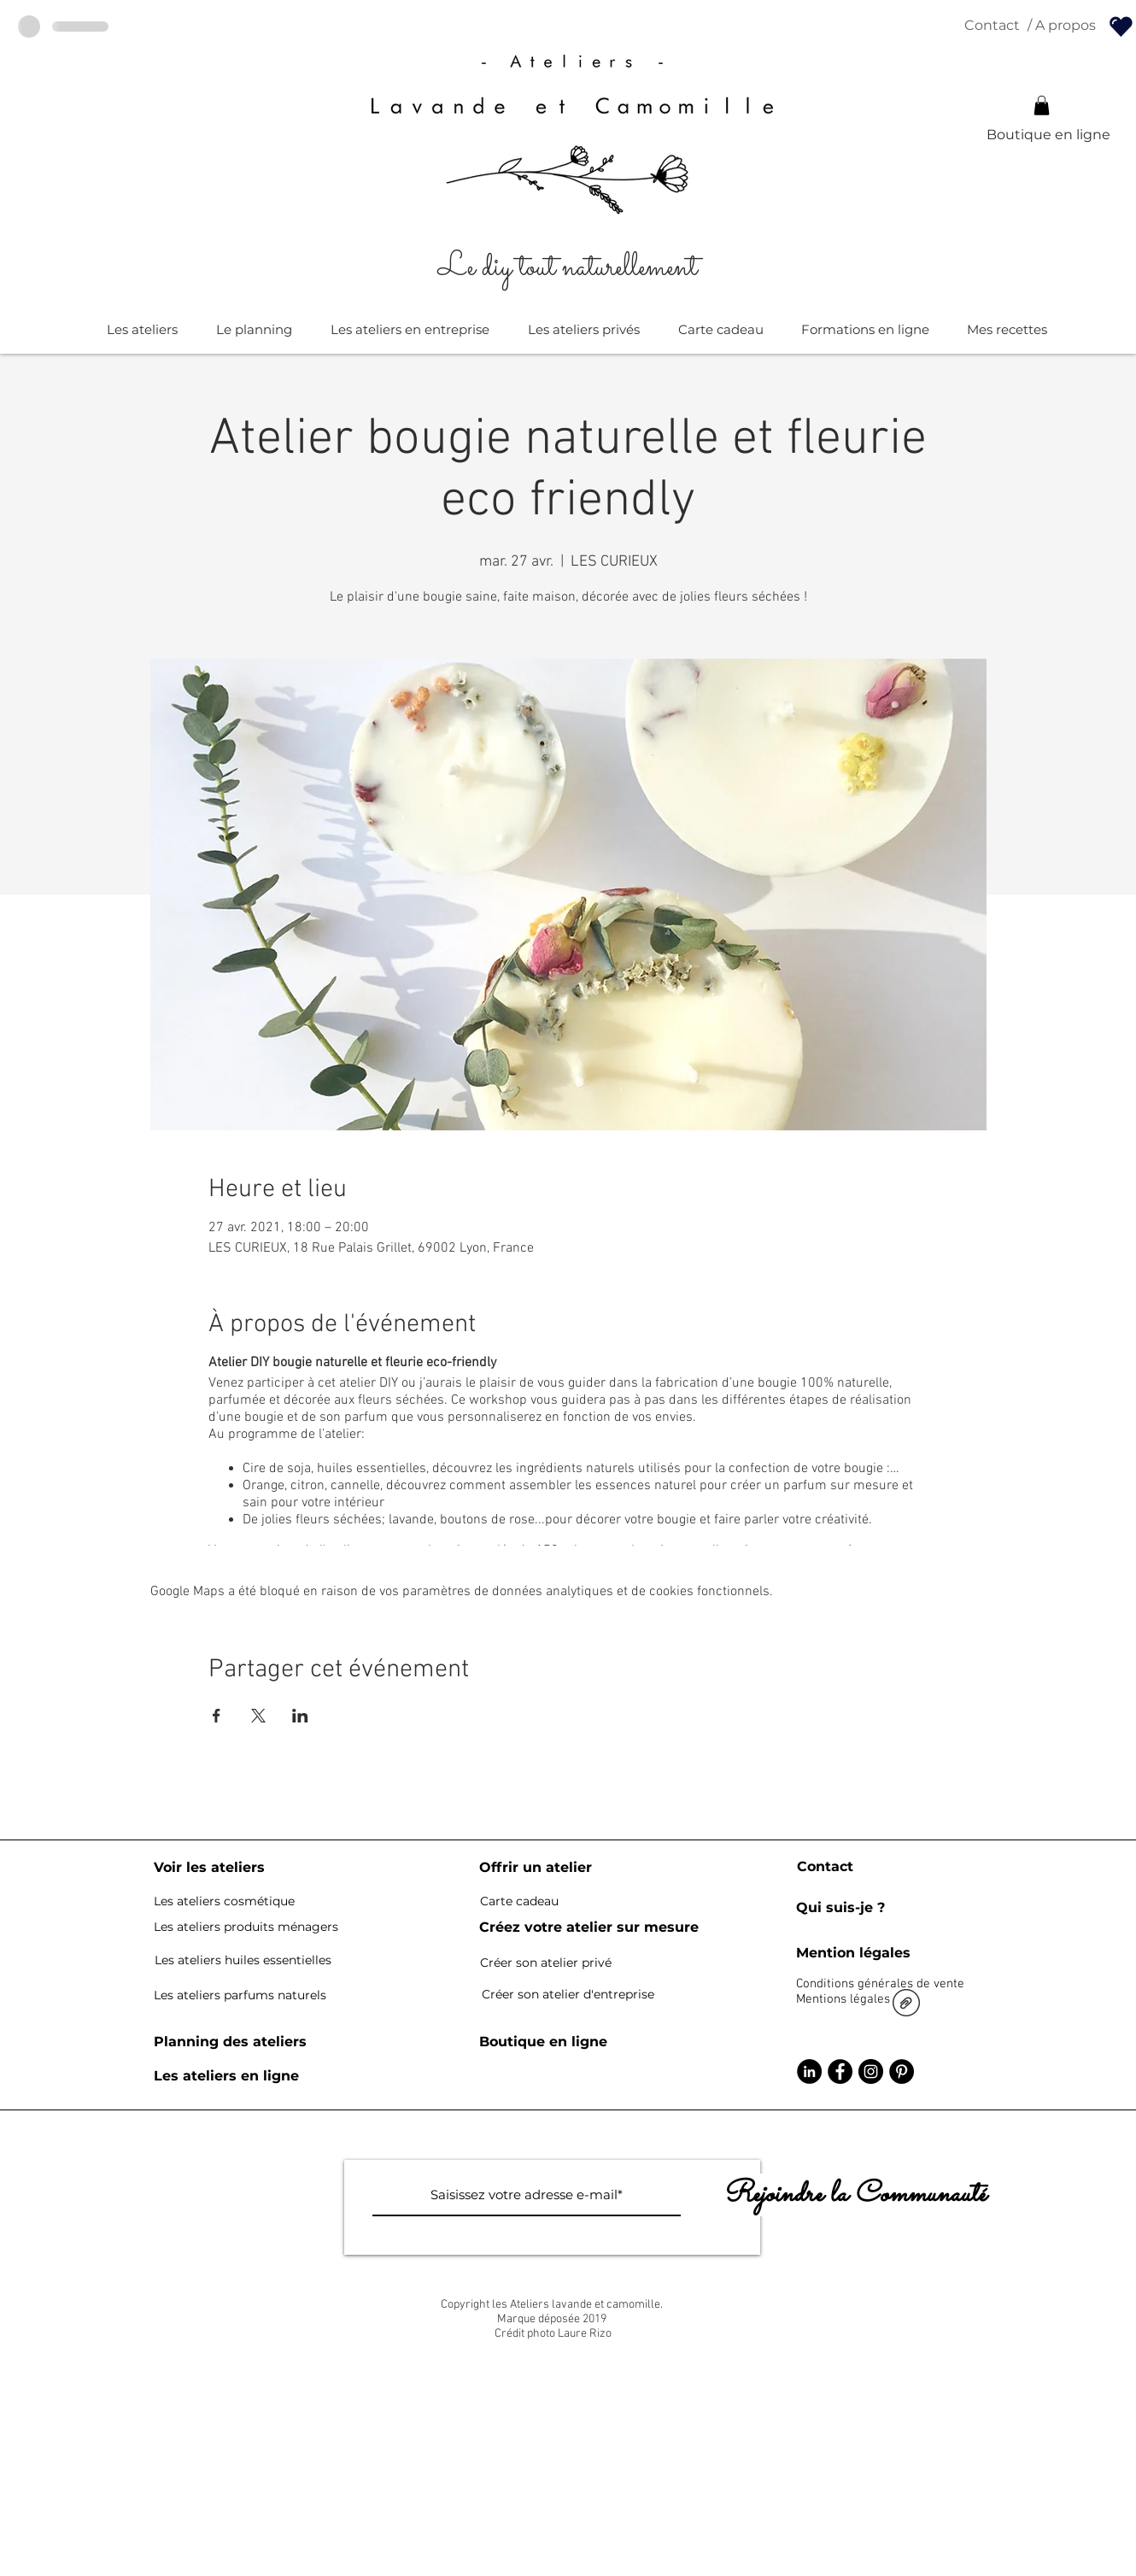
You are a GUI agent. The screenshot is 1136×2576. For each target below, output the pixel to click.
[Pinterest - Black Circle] (901, 2071)
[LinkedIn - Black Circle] (809, 2071)
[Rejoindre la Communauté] (854, 2195)
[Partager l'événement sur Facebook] (216, 1715)
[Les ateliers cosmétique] (224, 1902)
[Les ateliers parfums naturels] (240, 1995)
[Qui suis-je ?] (840, 1908)
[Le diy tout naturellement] (567, 268)
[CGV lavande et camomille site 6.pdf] (906, 2005)
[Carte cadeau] (519, 1902)
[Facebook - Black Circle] (840, 2071)
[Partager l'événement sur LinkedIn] (300, 1715)
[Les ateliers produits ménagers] (246, 1927)
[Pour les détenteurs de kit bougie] (1121, 26)
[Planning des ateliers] (230, 2042)
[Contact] (991, 26)
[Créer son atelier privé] (545, 1963)
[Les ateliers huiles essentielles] (242, 1960)
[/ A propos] (1061, 26)
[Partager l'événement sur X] (258, 1715)
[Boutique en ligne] (1048, 135)
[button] (1042, 105)
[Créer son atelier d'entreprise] (568, 1995)
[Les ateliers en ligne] (226, 2076)
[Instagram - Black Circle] (870, 2071)
